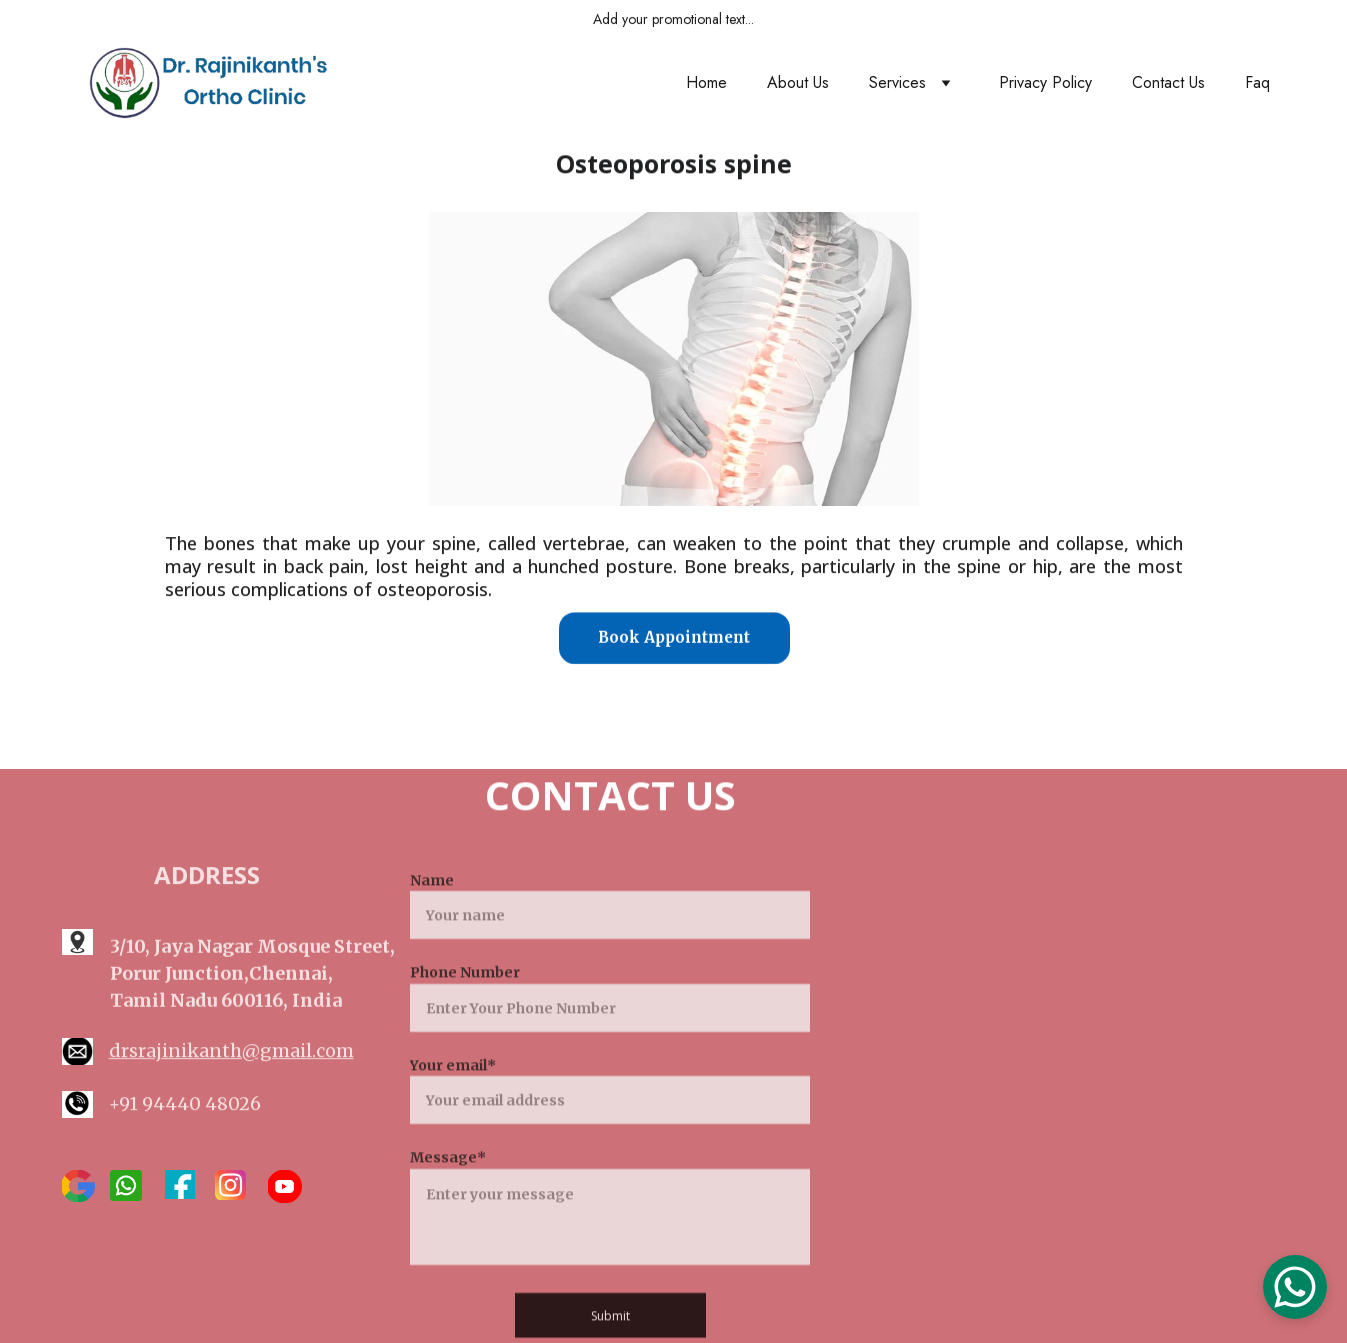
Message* (448, 1182)
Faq (1257, 82)
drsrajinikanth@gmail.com (231, 1052)
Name (432, 905)
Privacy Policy (1045, 82)
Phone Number (465, 997)
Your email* (453, 1089)
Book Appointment (674, 638)
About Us (798, 82)
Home (706, 82)
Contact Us (1168, 82)
